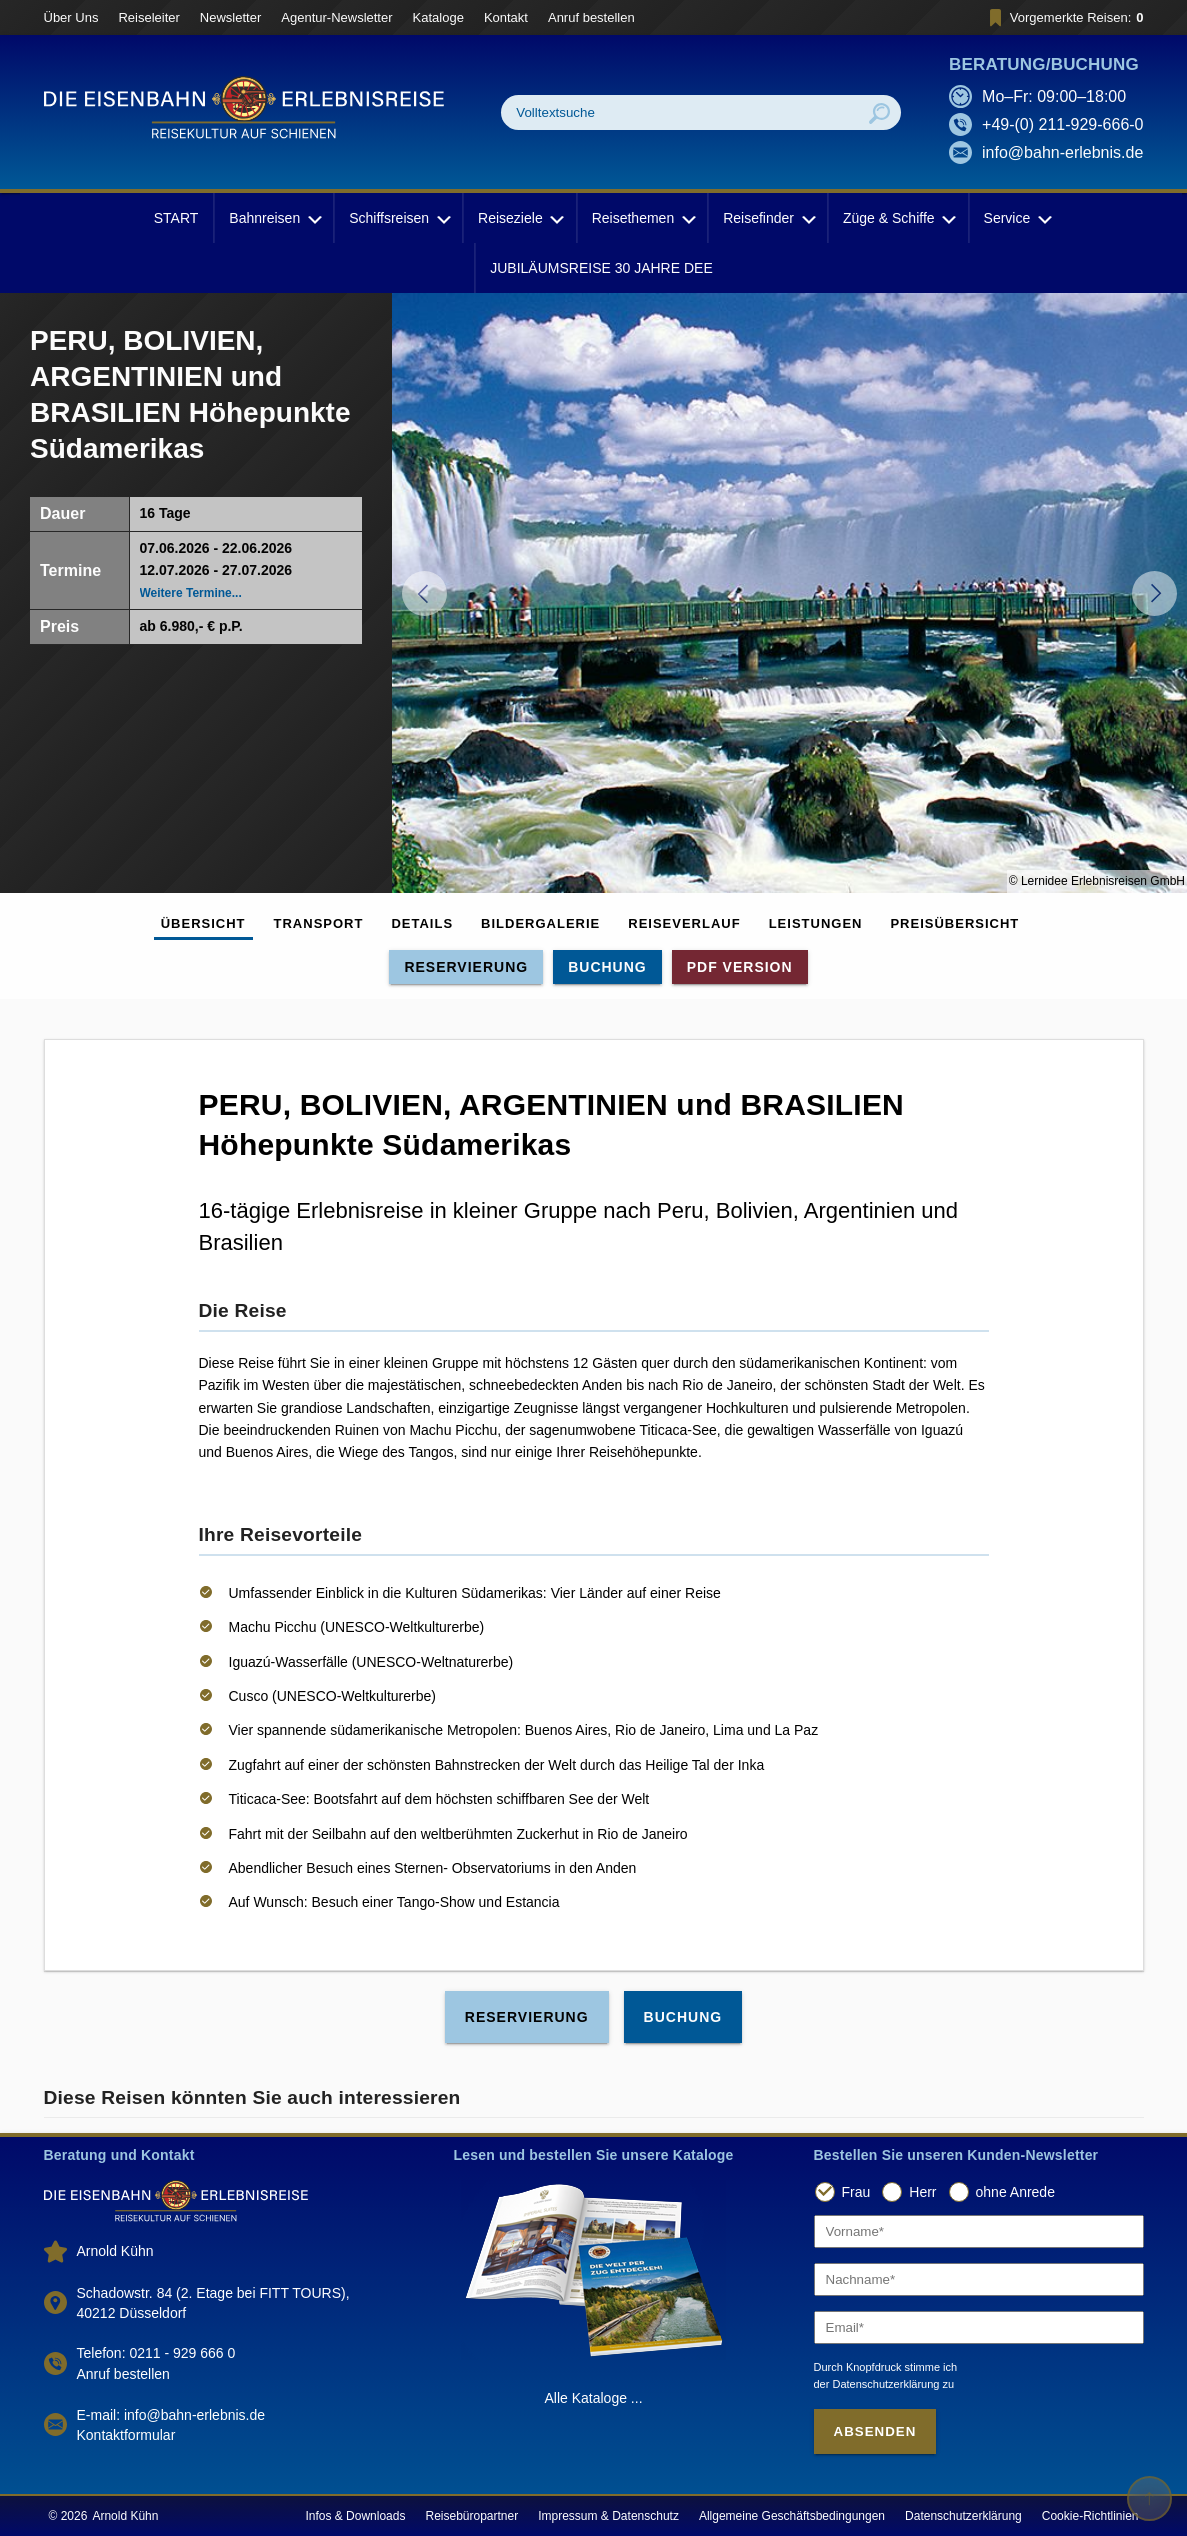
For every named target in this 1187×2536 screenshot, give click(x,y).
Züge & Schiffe (898, 218)
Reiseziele (519, 218)
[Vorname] (979, 2231)
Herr (922, 2192)
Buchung (607, 967)
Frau (856, 2192)
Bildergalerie (540, 923)
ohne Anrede (1015, 2192)
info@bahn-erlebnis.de (1062, 152)
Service (1016, 218)
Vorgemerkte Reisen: (1063, 17)
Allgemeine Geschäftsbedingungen (792, 2516)
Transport (319, 923)
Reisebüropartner (471, 2516)
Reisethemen (642, 218)
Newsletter (230, 17)
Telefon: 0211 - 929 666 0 (156, 2353)
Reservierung (466, 967)
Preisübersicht (954, 923)
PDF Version (740, 967)
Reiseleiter (148, 17)
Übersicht (203, 923)
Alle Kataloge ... (593, 2398)
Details (422, 923)
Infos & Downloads (355, 2516)
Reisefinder (767, 218)
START (176, 218)
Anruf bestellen (591, 17)
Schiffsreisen (398, 218)
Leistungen (816, 923)
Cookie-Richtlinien (1090, 2516)
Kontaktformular (126, 2435)
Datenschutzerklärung (963, 2516)
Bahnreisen (273, 218)
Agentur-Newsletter (336, 17)
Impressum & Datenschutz (608, 2516)
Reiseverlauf (684, 923)
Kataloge (438, 17)
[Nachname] (979, 2279)
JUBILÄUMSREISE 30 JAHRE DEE (601, 268)
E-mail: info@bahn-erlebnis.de (171, 2415)
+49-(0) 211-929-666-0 (1062, 124)
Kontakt (506, 17)
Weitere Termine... (191, 593)
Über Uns (71, 17)
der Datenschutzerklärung (877, 2384)
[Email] (979, 2327)
